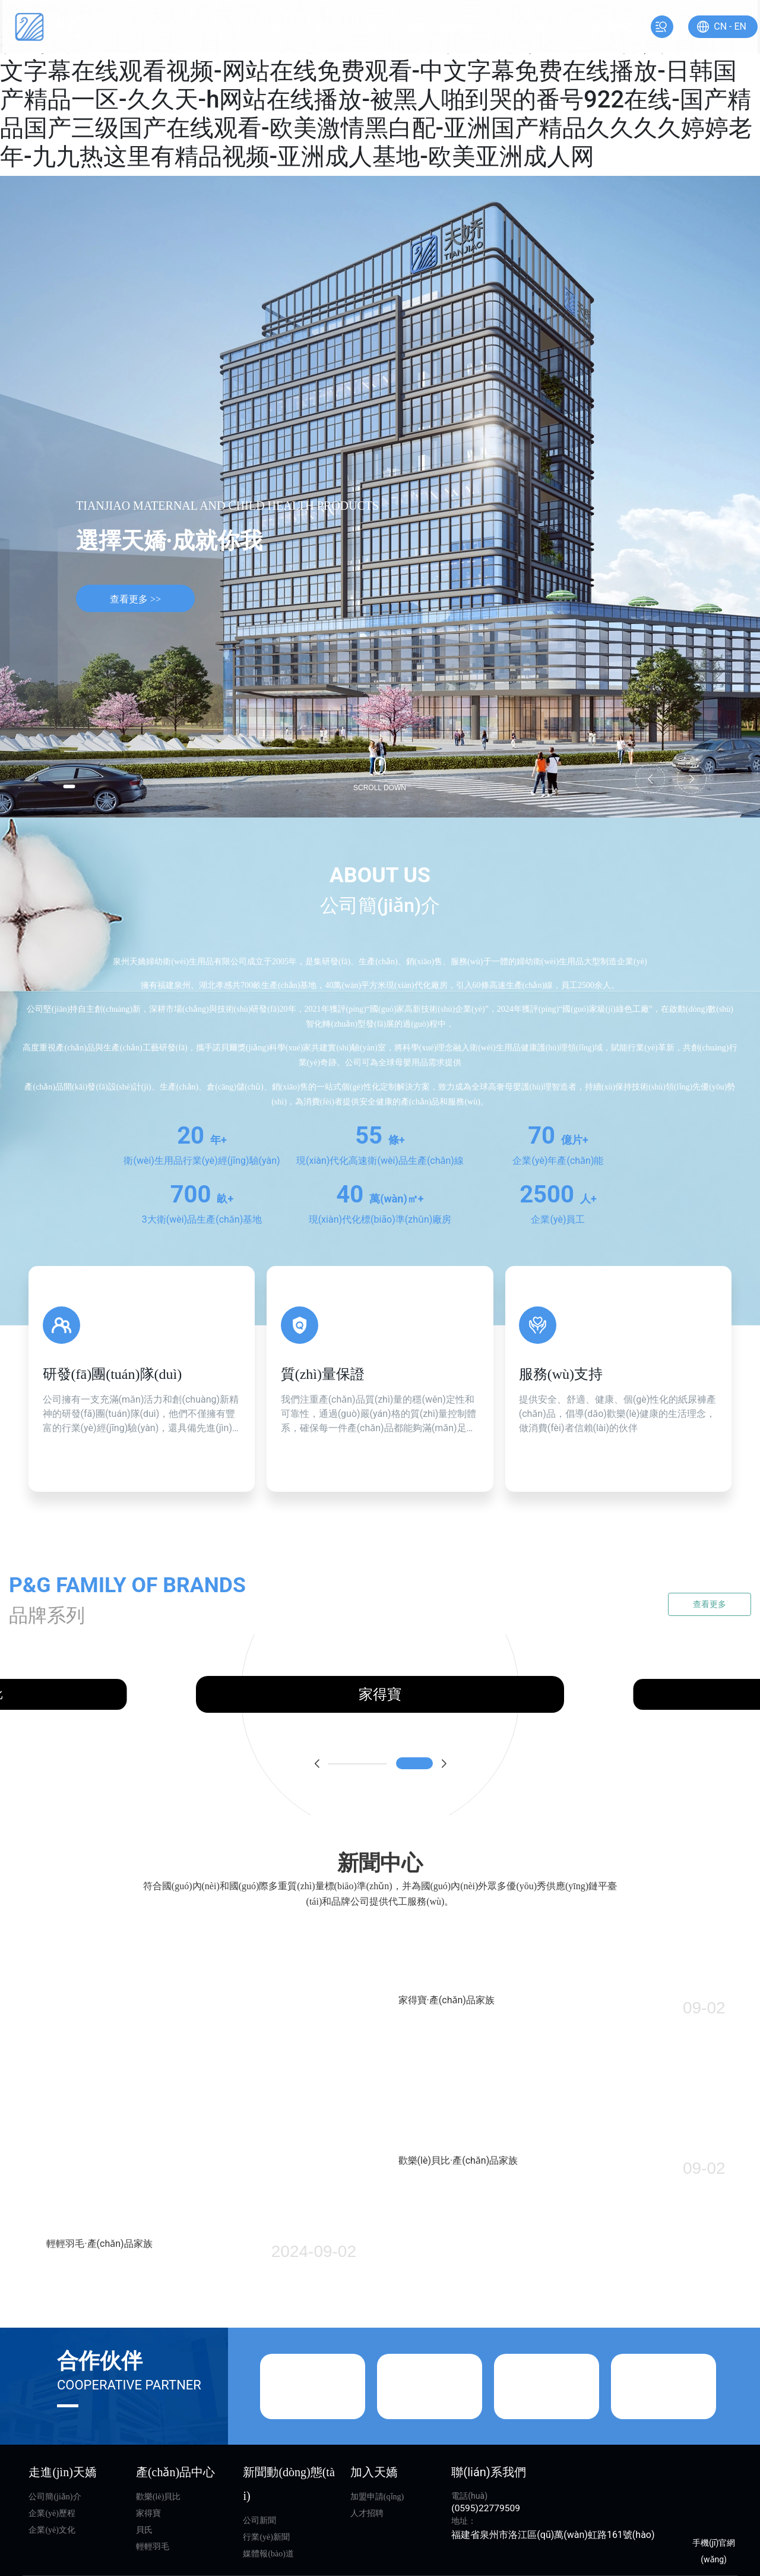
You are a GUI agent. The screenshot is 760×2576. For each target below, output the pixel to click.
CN (701, 26)
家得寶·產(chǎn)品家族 (455, 1998)
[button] (77, 784)
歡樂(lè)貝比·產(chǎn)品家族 (467, 2228)
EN (721, 26)
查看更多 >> (135, 600)
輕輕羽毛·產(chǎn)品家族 (99, 2380)
